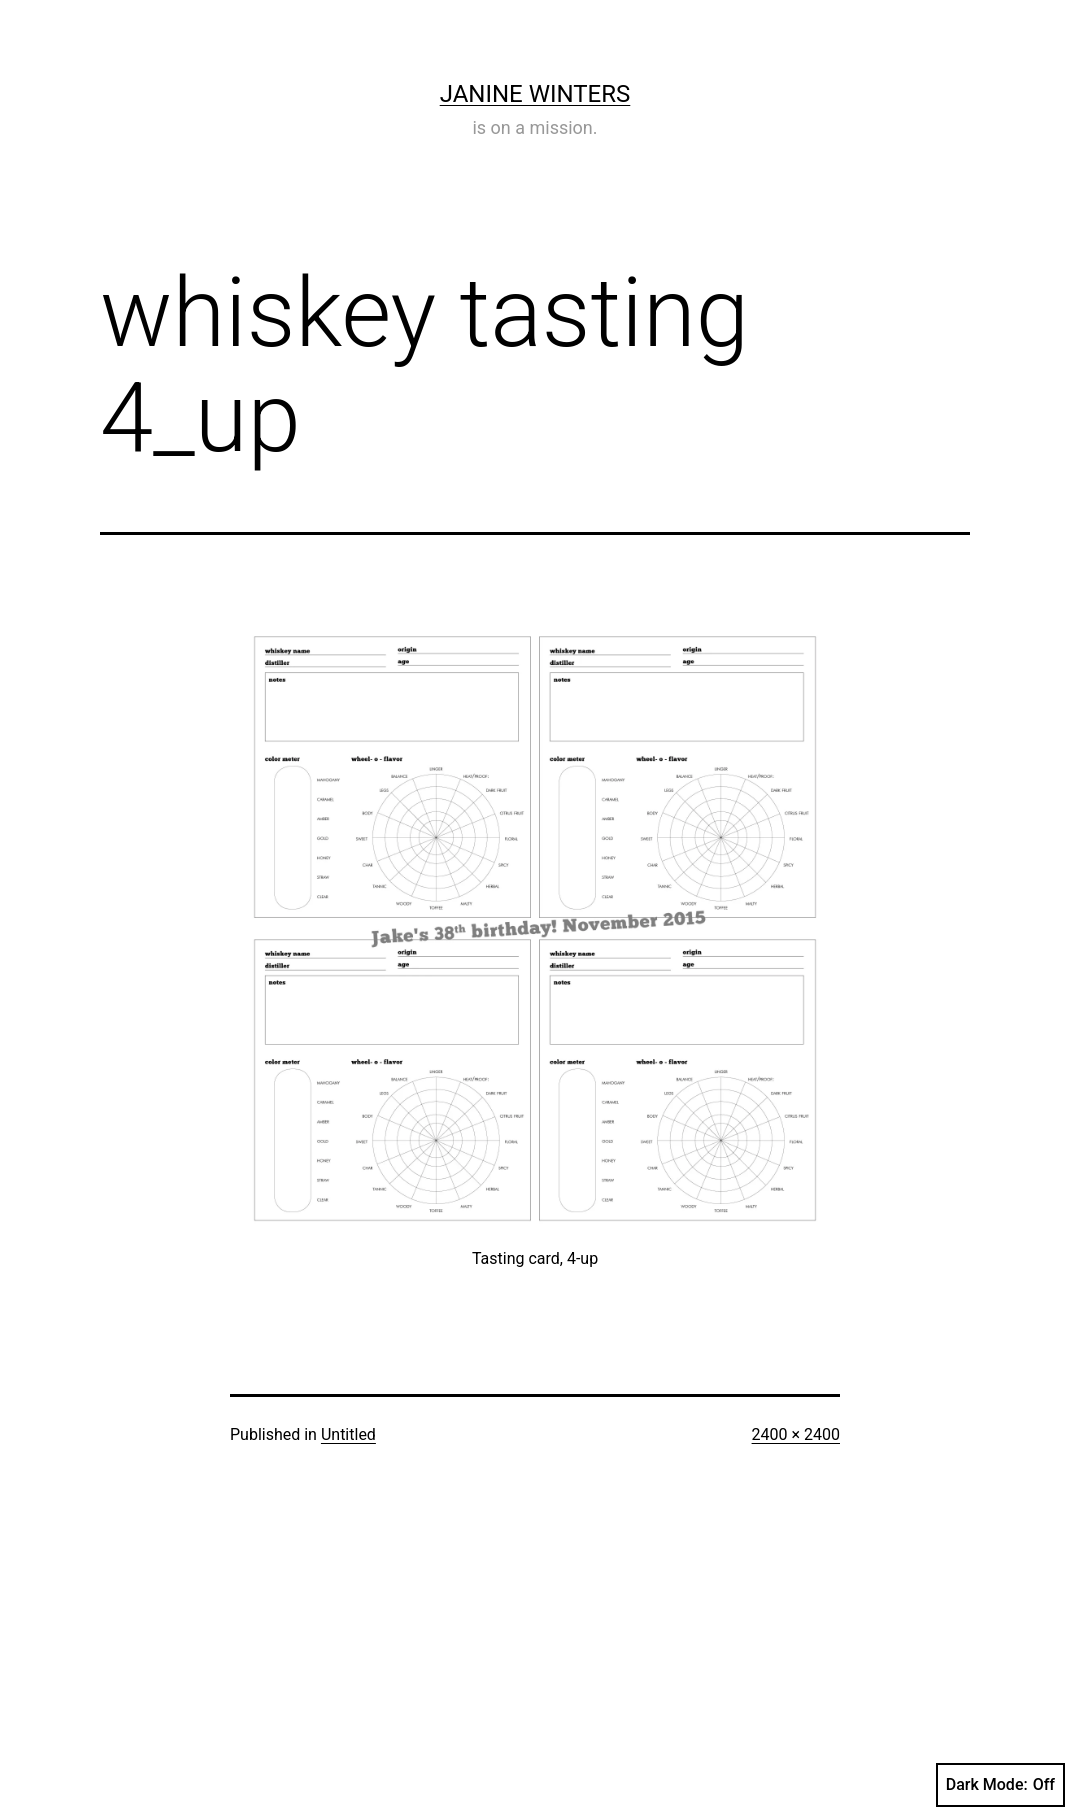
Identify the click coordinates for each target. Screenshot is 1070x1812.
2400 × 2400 (796, 1434)
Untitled (348, 1434)
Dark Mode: (1000, 1785)
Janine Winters (535, 94)
